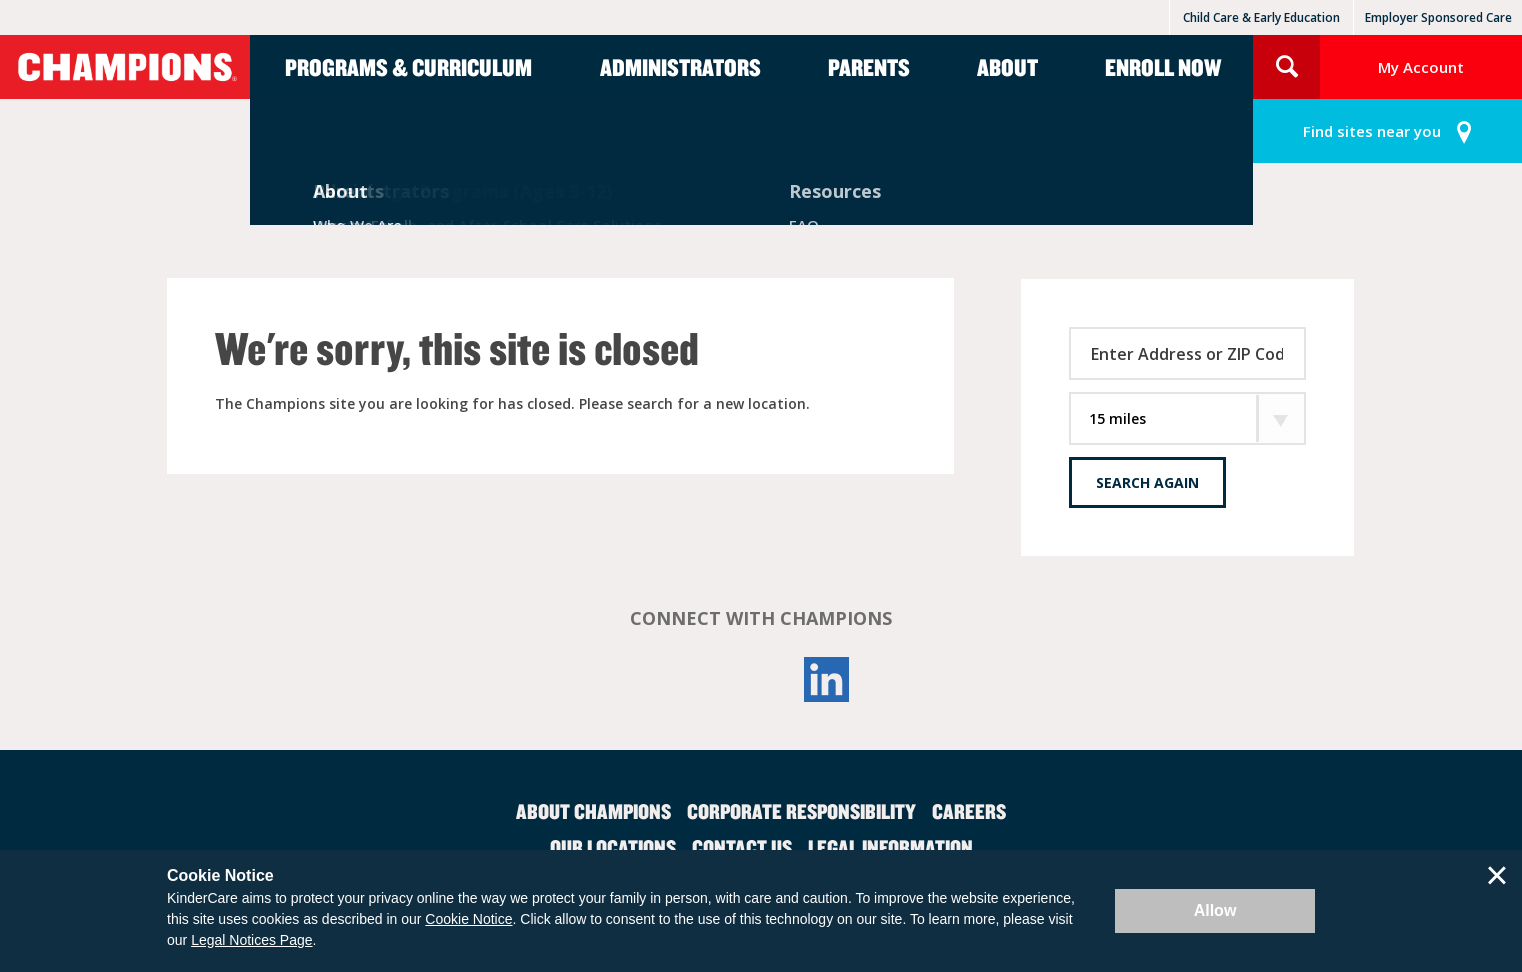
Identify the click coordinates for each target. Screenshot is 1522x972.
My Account (1421, 67)
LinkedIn (827, 679)
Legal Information (890, 847)
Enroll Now (1163, 67)
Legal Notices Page (251, 940)
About (1007, 67)
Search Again (1147, 482)
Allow (1215, 910)
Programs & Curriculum (408, 67)
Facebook (695, 679)
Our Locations (613, 847)
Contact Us (742, 847)
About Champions (593, 811)
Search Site (1286, 67)
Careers (969, 811)
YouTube (761, 679)
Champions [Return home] (125, 67)
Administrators (680, 67)
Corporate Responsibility (801, 811)
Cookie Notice (468, 919)
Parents (869, 67)
